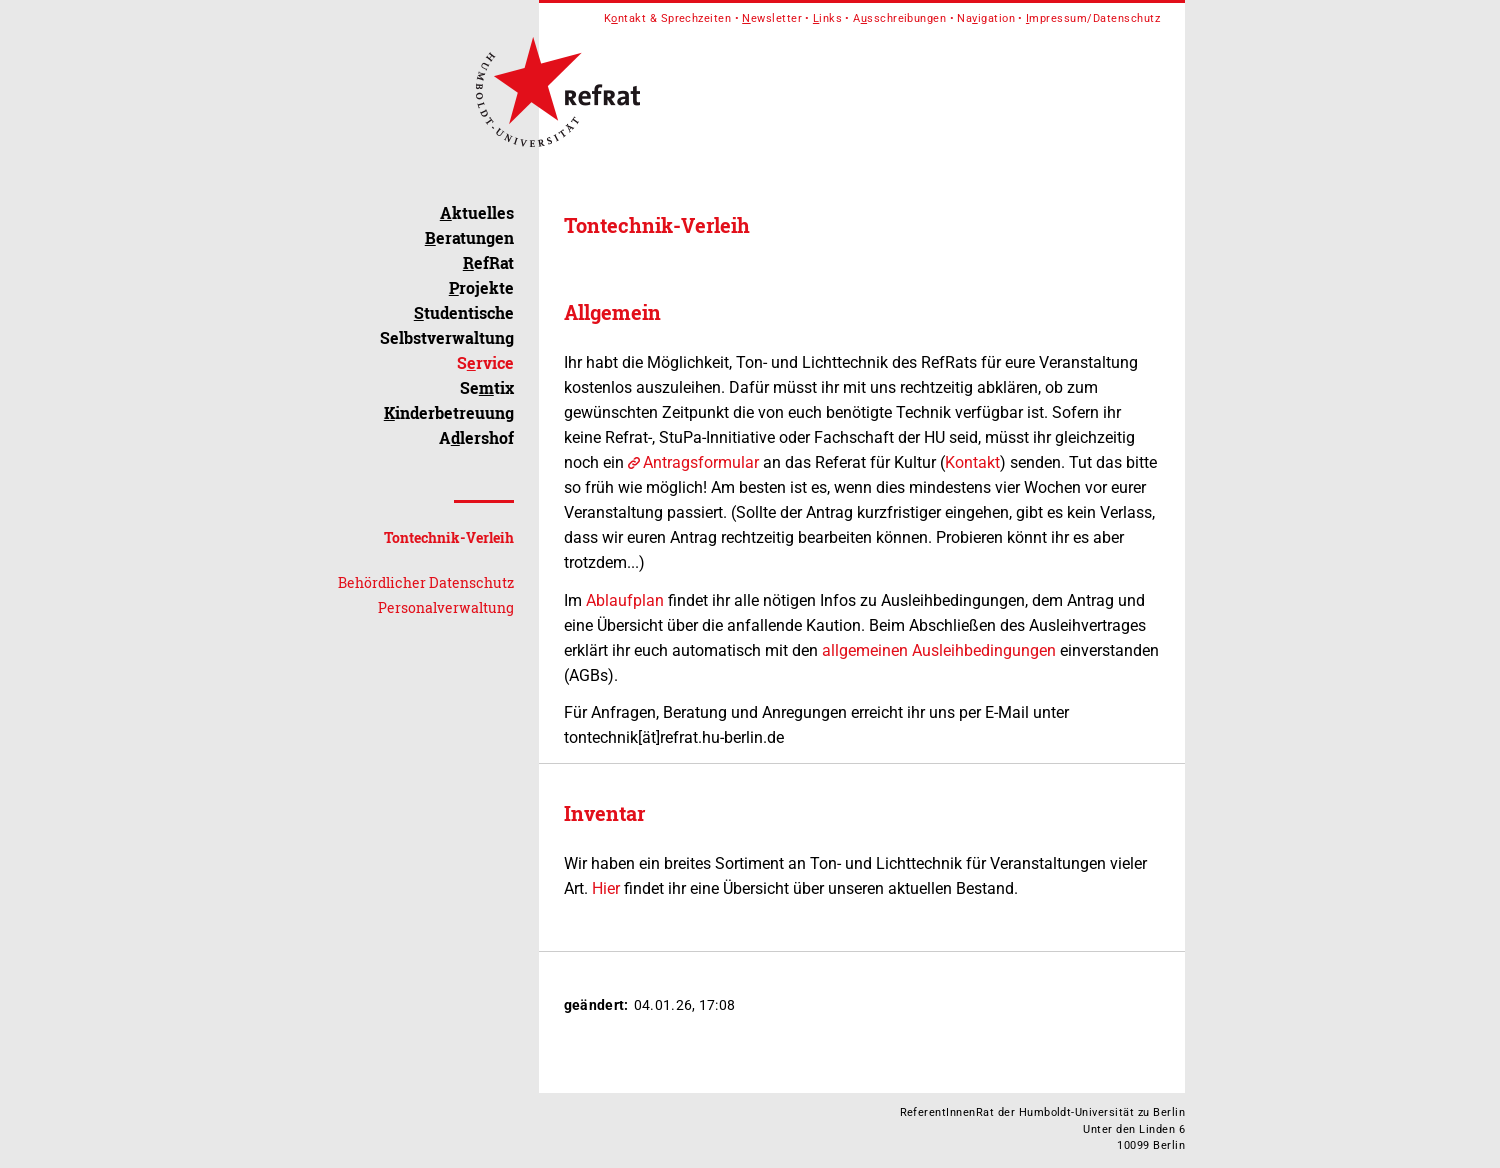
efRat (488, 262)
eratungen (469, 237)
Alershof (476, 437)
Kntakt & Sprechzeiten (668, 18)
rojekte (481, 287)
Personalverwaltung (446, 607)
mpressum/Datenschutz (1093, 18)
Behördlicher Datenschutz (426, 582)
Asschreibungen (899, 18)
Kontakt (972, 462)
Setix (487, 387)
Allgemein (612, 312)
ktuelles (477, 212)
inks (827, 18)
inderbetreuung (449, 412)
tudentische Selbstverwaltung (447, 325)
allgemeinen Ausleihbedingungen (939, 650)
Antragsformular (701, 462)
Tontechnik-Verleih (449, 537)
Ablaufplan (625, 600)
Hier (606, 888)
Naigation (986, 18)
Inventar (604, 813)
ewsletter (772, 18)
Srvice (485, 362)
